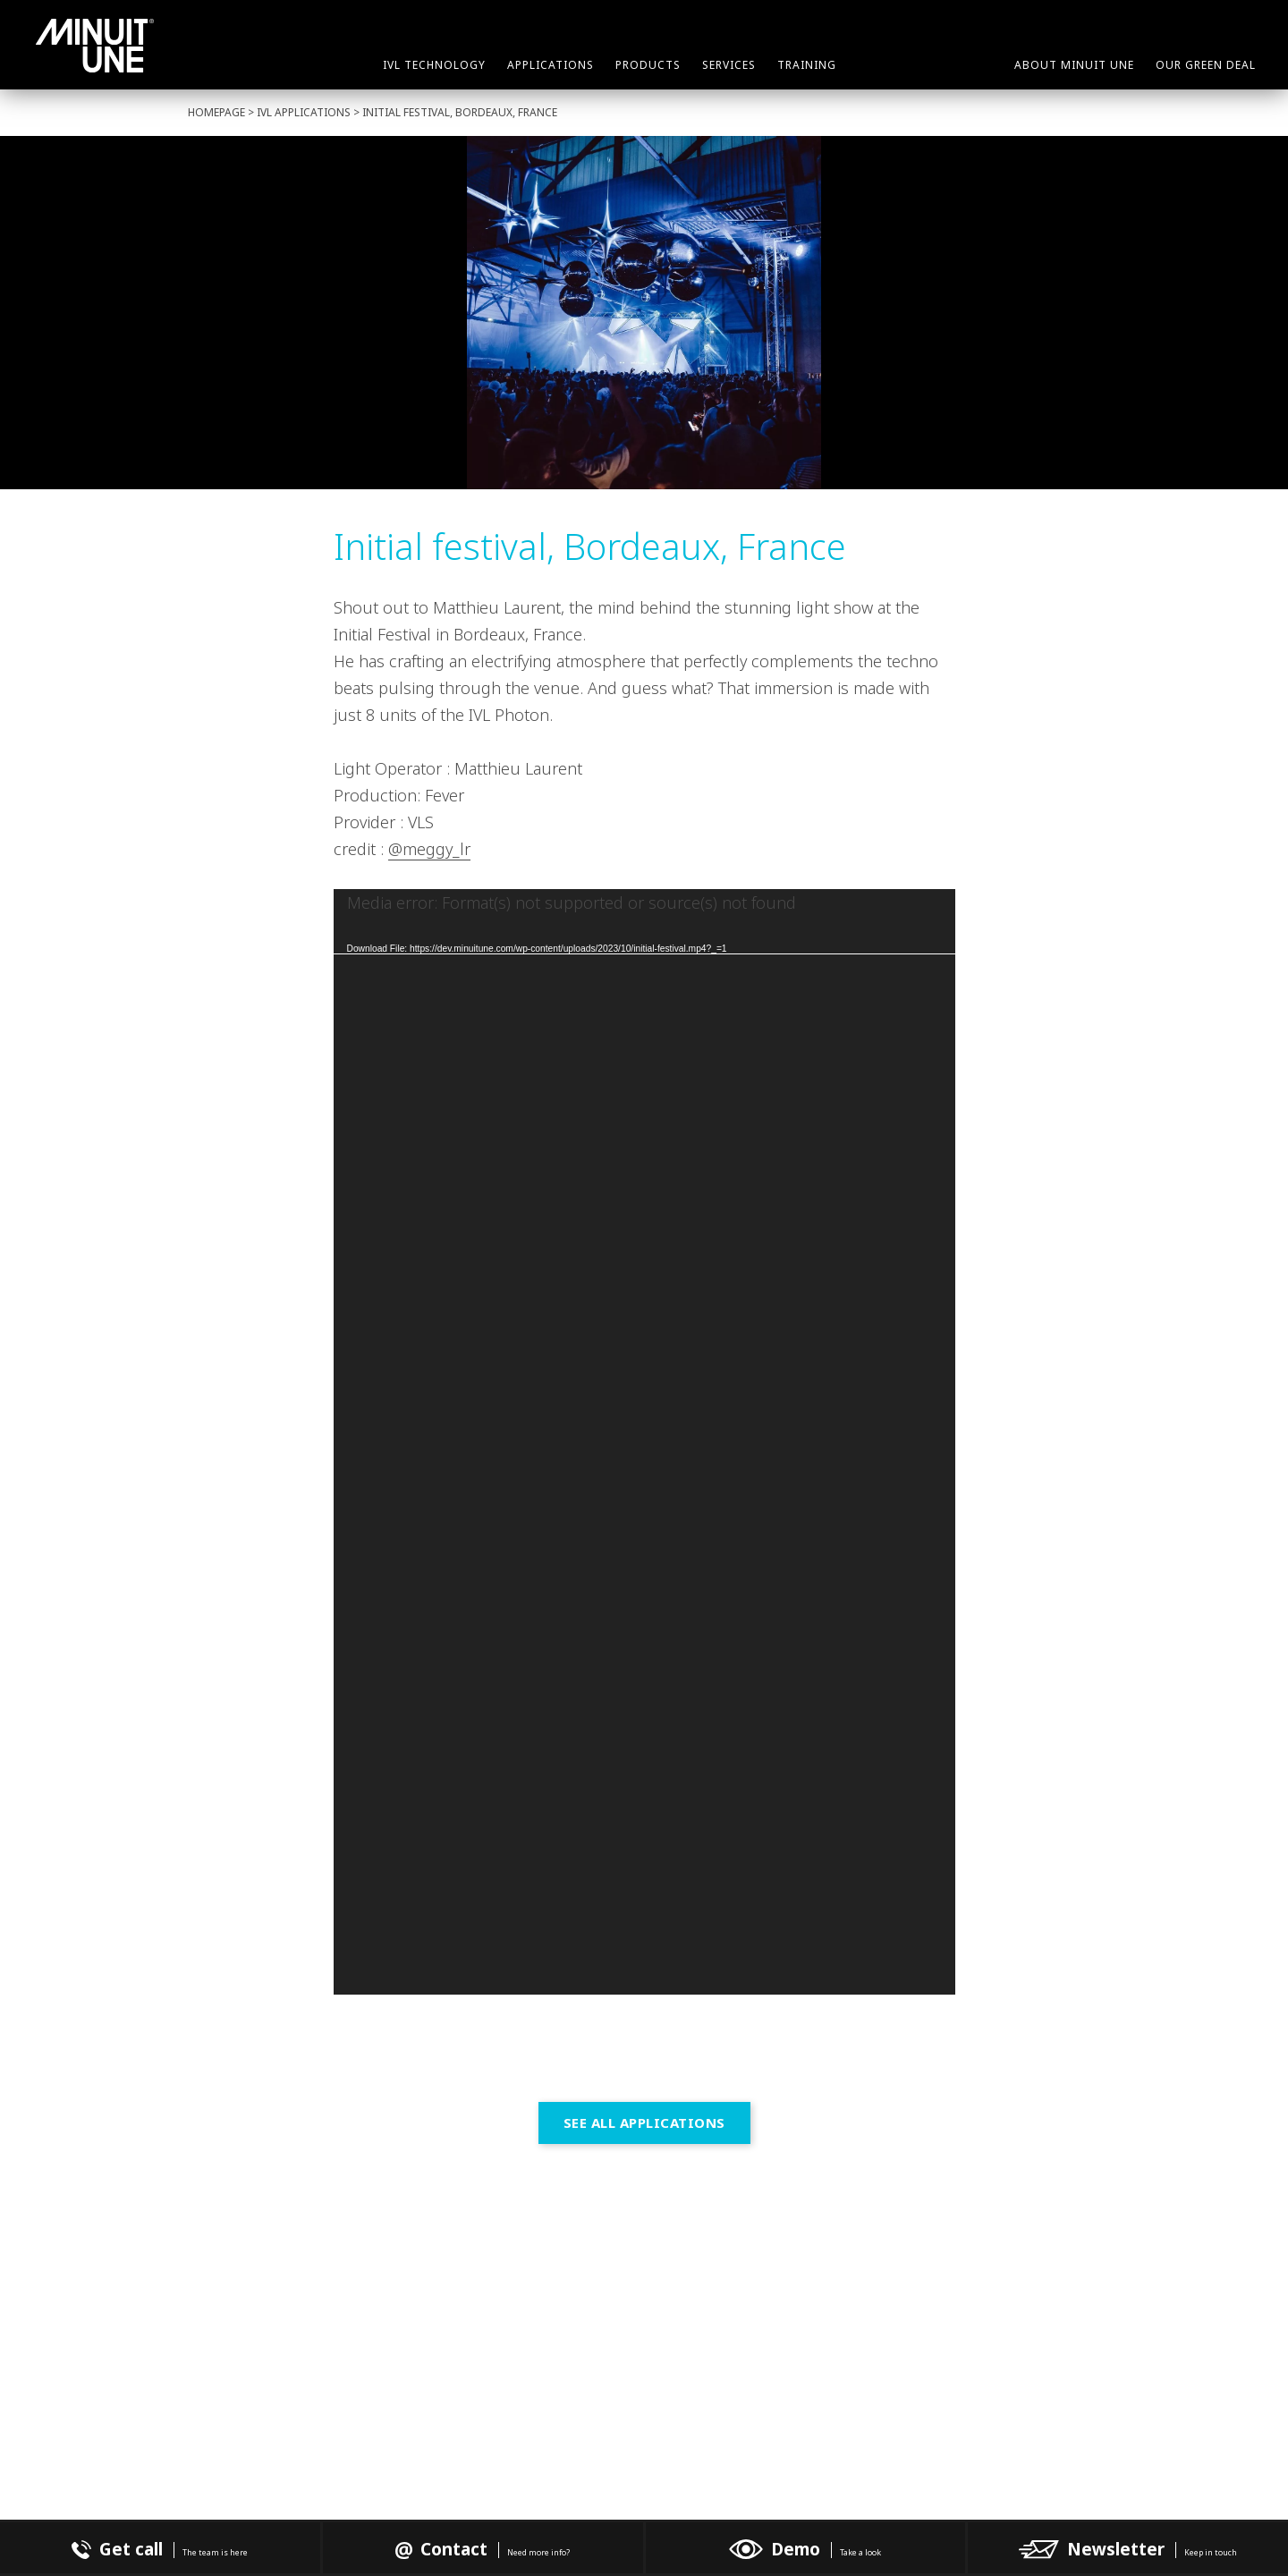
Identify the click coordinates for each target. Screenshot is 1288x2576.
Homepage (216, 112)
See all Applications (644, 2122)
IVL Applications (304, 112)
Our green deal (1206, 64)
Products (648, 64)
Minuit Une (95, 45)
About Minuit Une (1074, 64)
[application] (644, 1442)
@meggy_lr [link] (429, 849)
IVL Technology (434, 64)
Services (729, 64)
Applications (550, 64)
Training (806, 64)
